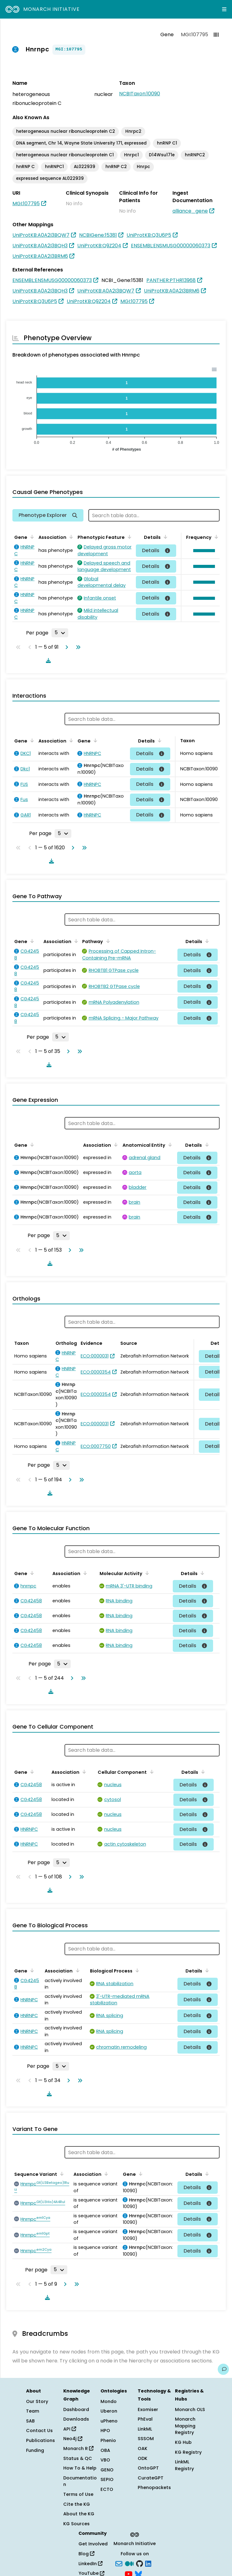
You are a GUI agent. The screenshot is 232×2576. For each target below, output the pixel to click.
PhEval (145, 2419)
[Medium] (129, 2563)
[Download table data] (47, 660)
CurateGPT (150, 2478)
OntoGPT (148, 2468)
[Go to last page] (77, 647)
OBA (105, 2450)
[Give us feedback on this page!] (223, 2369)
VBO (105, 2460)
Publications (40, 2440)
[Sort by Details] (164, 537)
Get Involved (93, 2544)
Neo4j (72, 2438)
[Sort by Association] (70, 537)
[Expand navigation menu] (224, 9)
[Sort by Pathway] (106, 941)
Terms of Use (78, 2494)
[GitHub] (139, 2563)
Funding (35, 2450)
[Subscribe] (118, 2563)
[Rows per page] (59, 632)
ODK (142, 2458)
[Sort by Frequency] (215, 537)
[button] (202, 550)
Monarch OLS (190, 2409)
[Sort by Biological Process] (136, 1970)
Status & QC (77, 2458)
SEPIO (107, 2479)
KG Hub (183, 2442)
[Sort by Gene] (31, 537)
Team (32, 2411)
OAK (142, 2448)
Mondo (108, 2401)
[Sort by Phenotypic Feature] (128, 537)
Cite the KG (76, 2504)
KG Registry (188, 2452)
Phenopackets (154, 2487)
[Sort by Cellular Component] (150, 1772)
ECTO (106, 2489)
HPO (105, 2430)
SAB (30, 2421)
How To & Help (79, 2468)
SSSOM (146, 2438)
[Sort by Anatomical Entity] (169, 1144)
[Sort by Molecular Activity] (146, 1573)
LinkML (145, 2429)
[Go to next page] (65, 647)
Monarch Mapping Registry (185, 2425)
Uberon (108, 2411)
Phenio (108, 2440)
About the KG (78, 2514)
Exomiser (148, 2409)
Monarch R (78, 2448)
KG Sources (76, 2524)
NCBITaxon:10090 (139, 93)
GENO (107, 2470)
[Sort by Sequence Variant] (61, 2174)
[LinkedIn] (148, 2563)
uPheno (109, 2421)
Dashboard (76, 2409)
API (69, 2429)
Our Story (37, 2401)
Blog (86, 2554)
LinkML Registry (184, 2465)
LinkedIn (90, 2564)
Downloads (76, 2419)
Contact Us (39, 2430)
